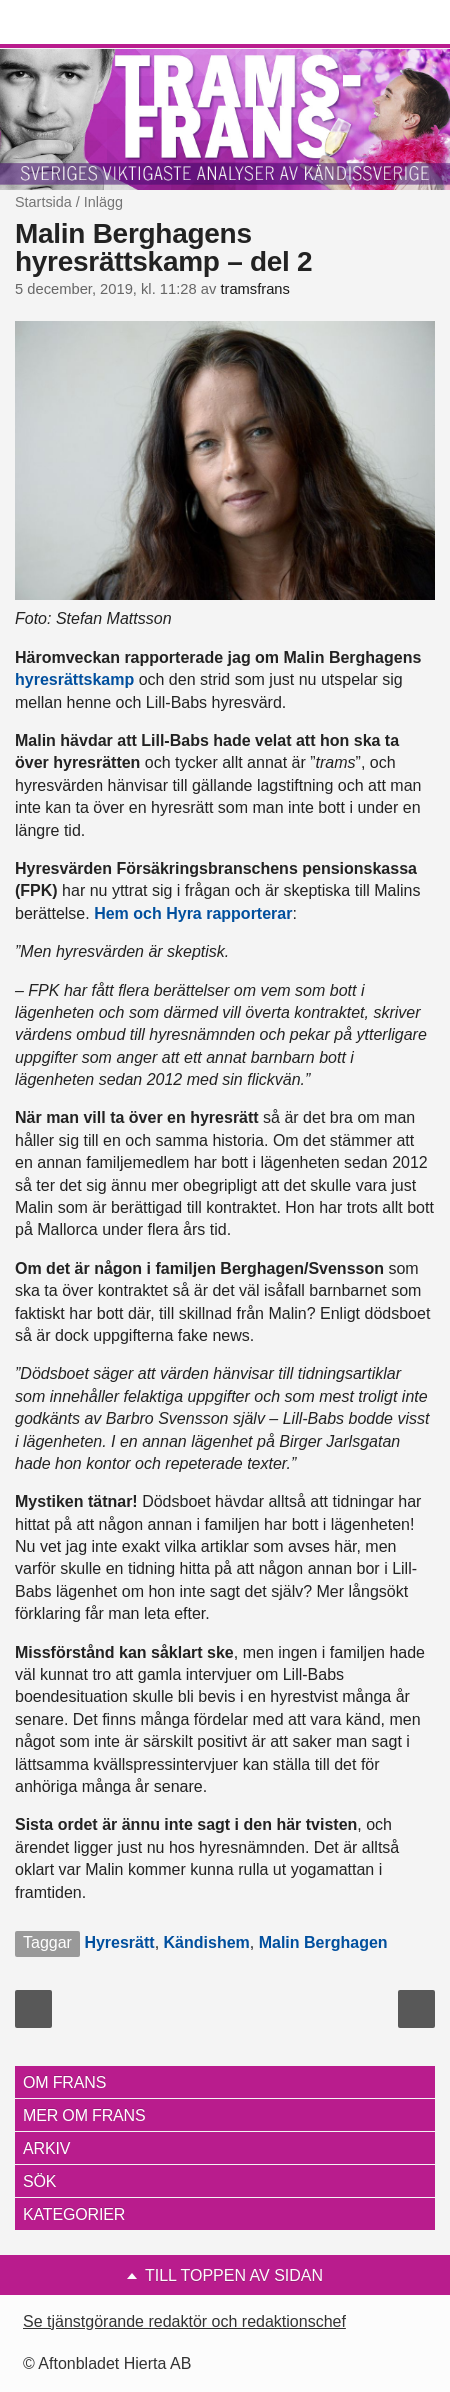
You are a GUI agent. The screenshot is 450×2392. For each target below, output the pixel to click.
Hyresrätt (119, 1942)
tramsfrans (255, 289)
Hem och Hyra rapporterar (193, 913)
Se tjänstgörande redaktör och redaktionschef (184, 2321)
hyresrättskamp (74, 679)
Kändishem (207, 1942)
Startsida (43, 202)
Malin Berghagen (323, 1942)
